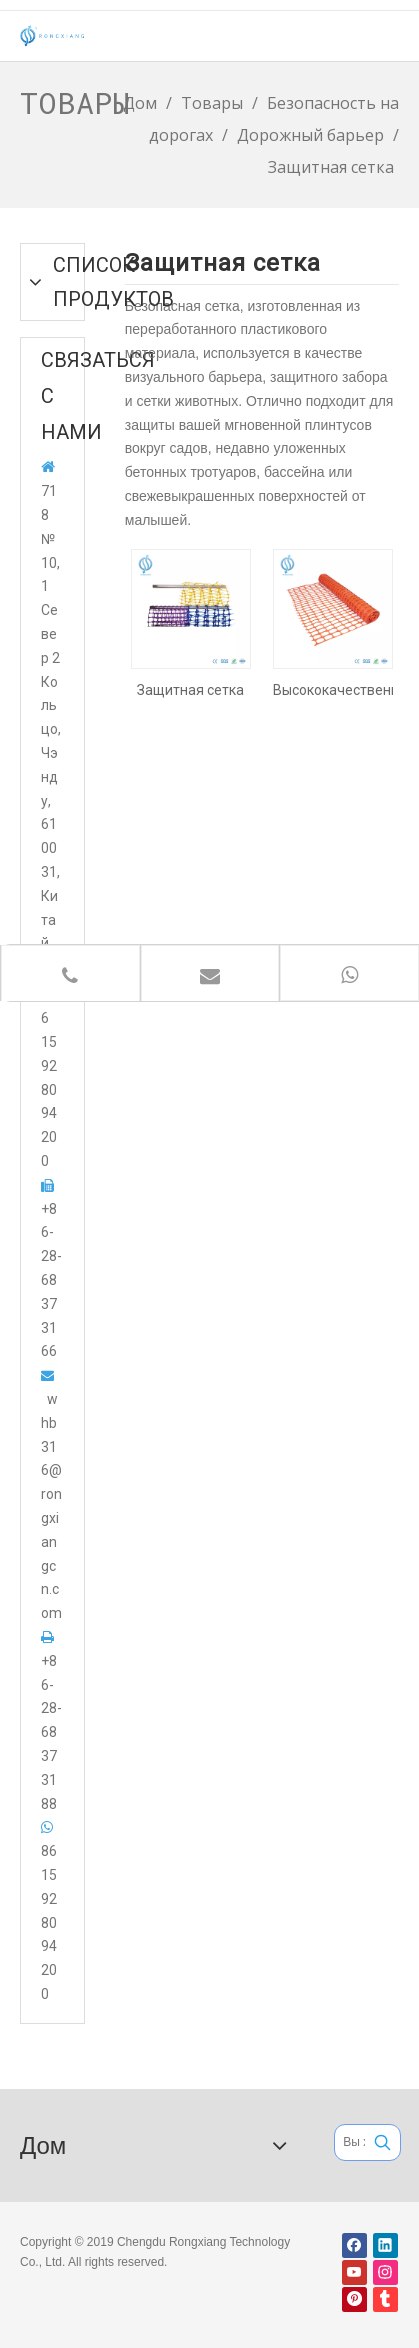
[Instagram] (385, 2272)
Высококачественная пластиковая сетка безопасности (333, 690)
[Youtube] (354, 2272)
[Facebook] (354, 2245)
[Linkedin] (385, 2245)
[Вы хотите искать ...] (350, 2142)
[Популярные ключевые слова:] (382, 2142)
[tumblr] (385, 2299)
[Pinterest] (354, 2299)
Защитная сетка (190, 690)
